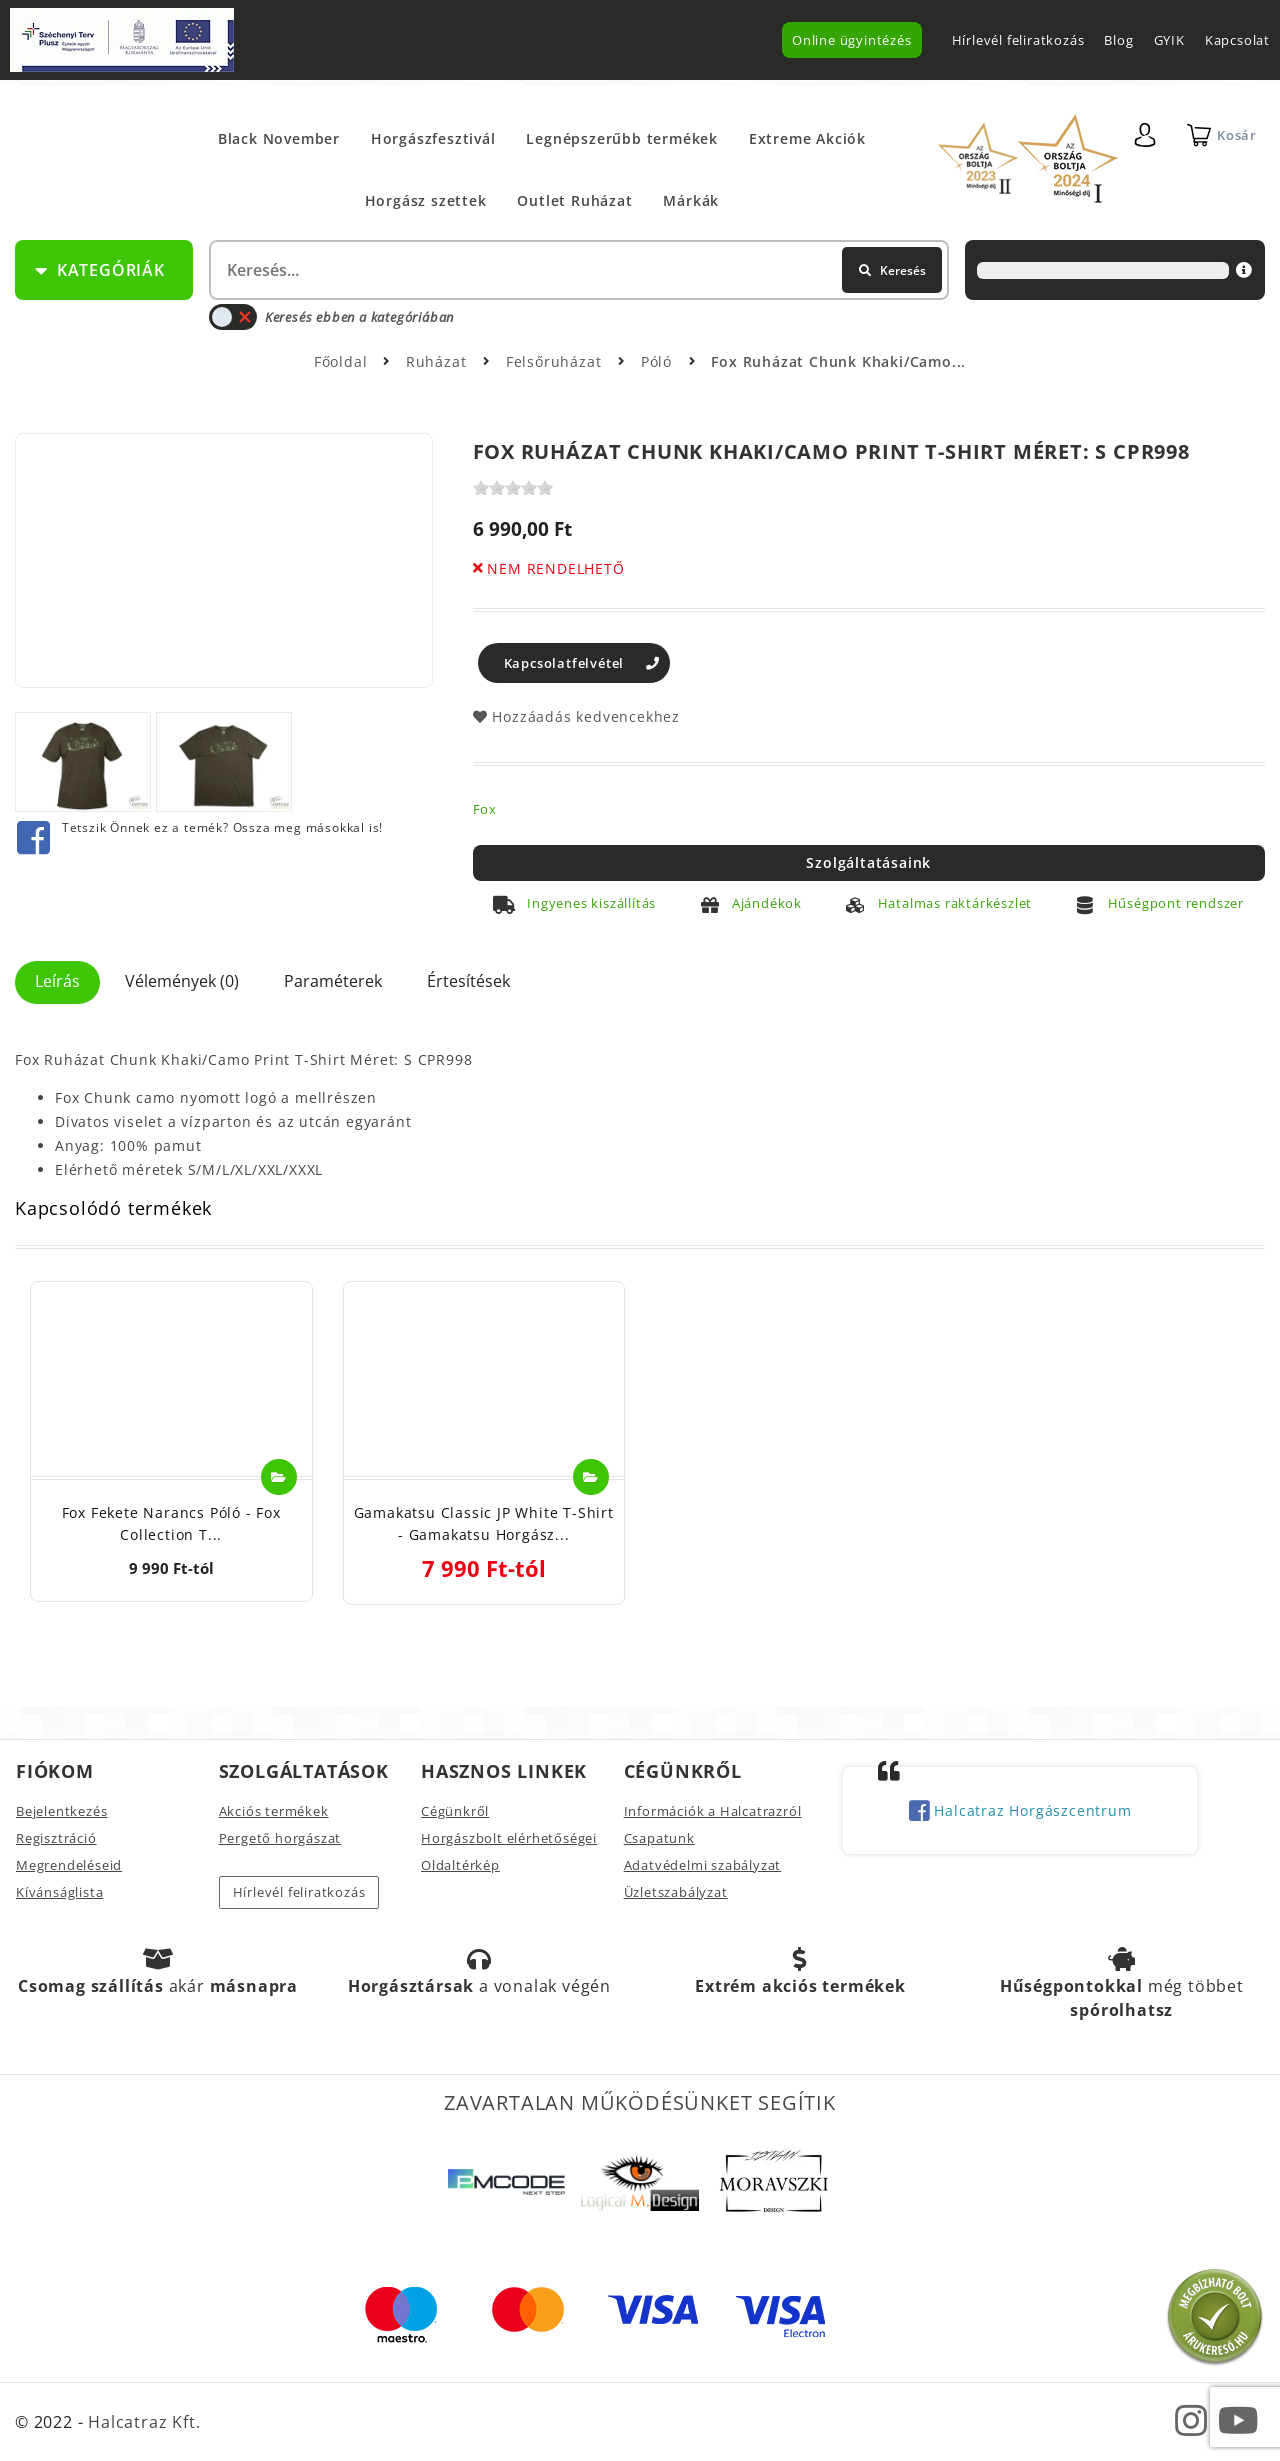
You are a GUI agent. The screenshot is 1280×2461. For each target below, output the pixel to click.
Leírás (57, 981)
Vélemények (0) (182, 981)
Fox (485, 809)
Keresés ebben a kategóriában (331, 317)
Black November (279, 138)
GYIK (1169, 40)
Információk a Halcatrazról (713, 1811)
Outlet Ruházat (574, 200)
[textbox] (577, 270)
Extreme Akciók (807, 138)
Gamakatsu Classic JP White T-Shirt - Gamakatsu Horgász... (484, 1523)
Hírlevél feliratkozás (1018, 40)
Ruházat (438, 361)
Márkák (691, 200)
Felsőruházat (556, 361)
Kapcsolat (1237, 40)
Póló (659, 361)
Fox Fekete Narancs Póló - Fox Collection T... (171, 1523)
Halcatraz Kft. (141, 2422)
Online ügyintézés (852, 40)
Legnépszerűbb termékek (622, 138)
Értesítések (468, 981)
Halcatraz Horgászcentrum (1020, 1812)
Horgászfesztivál (433, 138)
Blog (1118, 40)
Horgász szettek (426, 200)
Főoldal (341, 361)
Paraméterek (333, 981)
